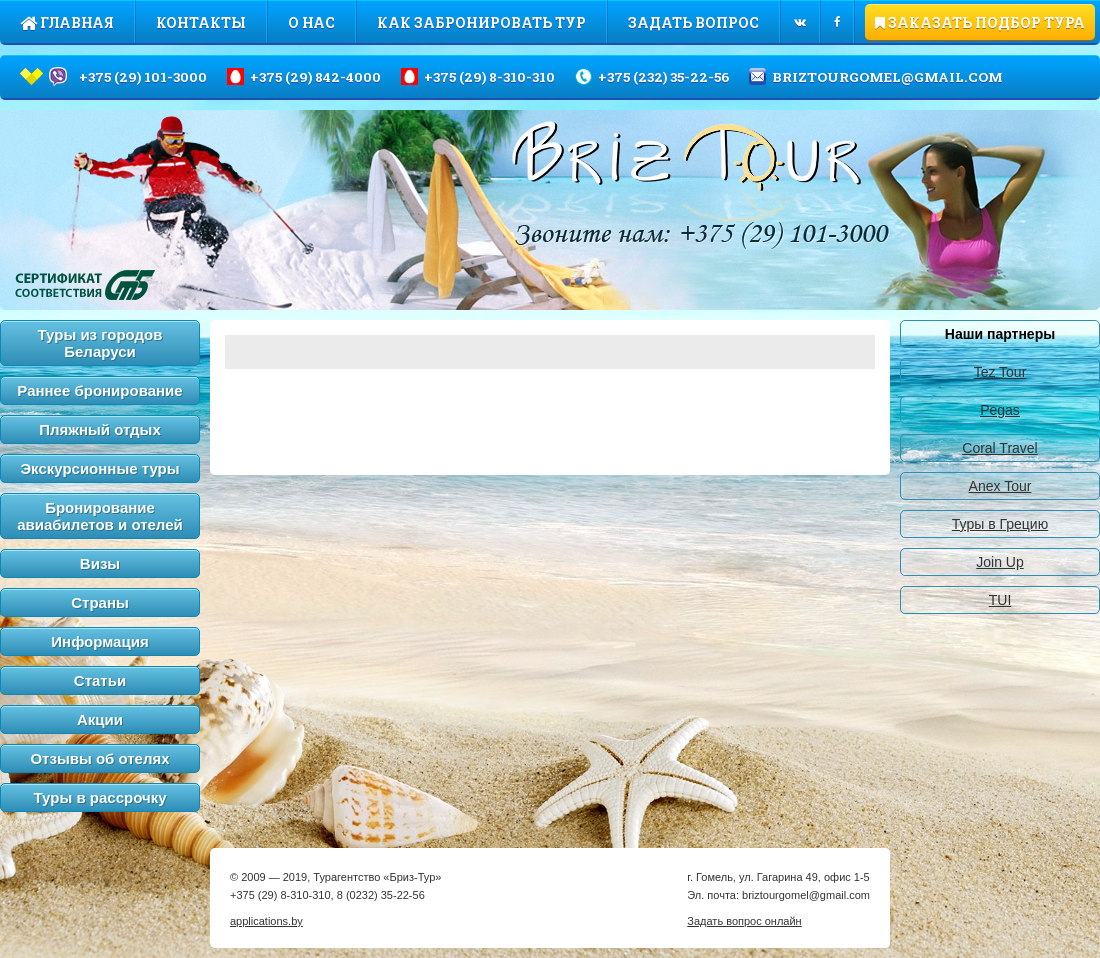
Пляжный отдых (100, 429)
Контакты (201, 22)
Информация (99, 641)
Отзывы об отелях (99, 758)
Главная (67, 22)
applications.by (266, 921)
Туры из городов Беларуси (100, 343)
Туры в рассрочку (100, 797)
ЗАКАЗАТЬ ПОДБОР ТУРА (980, 22)
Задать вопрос (693, 22)
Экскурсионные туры (99, 468)
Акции (100, 719)
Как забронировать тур (481, 22)
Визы (100, 563)
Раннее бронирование (99, 390)
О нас (311, 22)
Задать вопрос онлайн (744, 921)
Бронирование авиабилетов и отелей (100, 516)
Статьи (100, 680)
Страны (100, 602)
